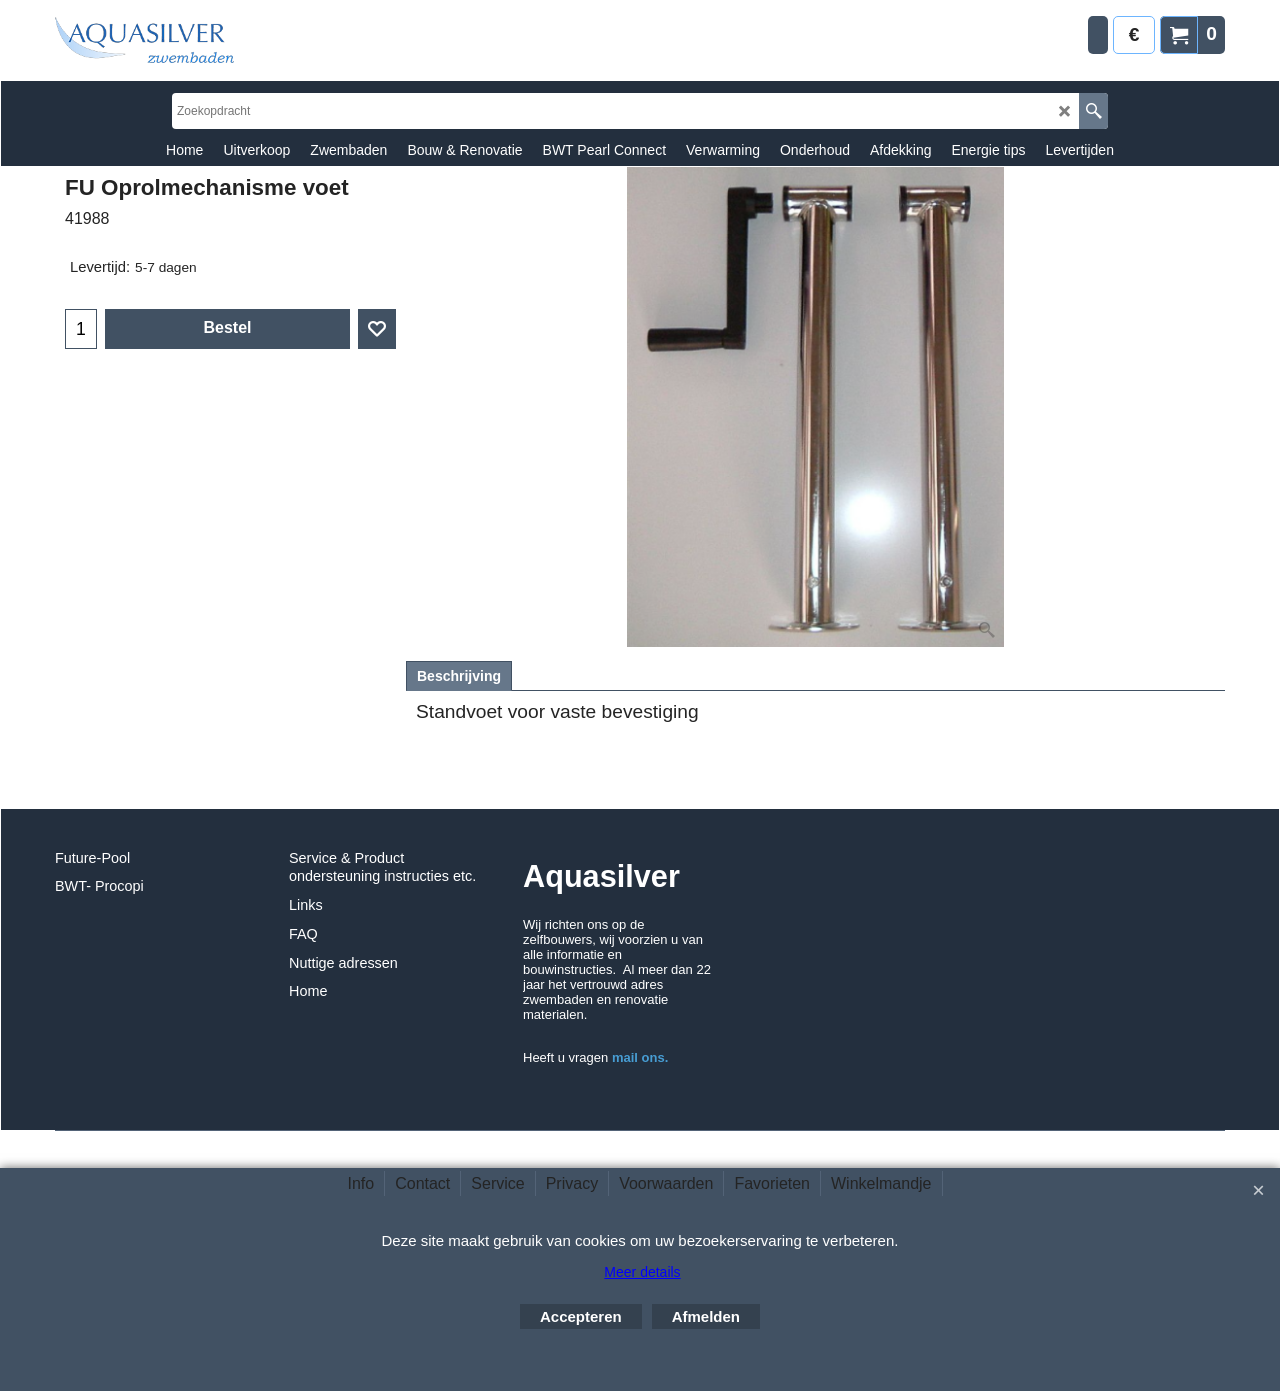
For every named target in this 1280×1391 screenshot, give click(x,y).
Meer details (642, 1272)
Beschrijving (459, 676)
